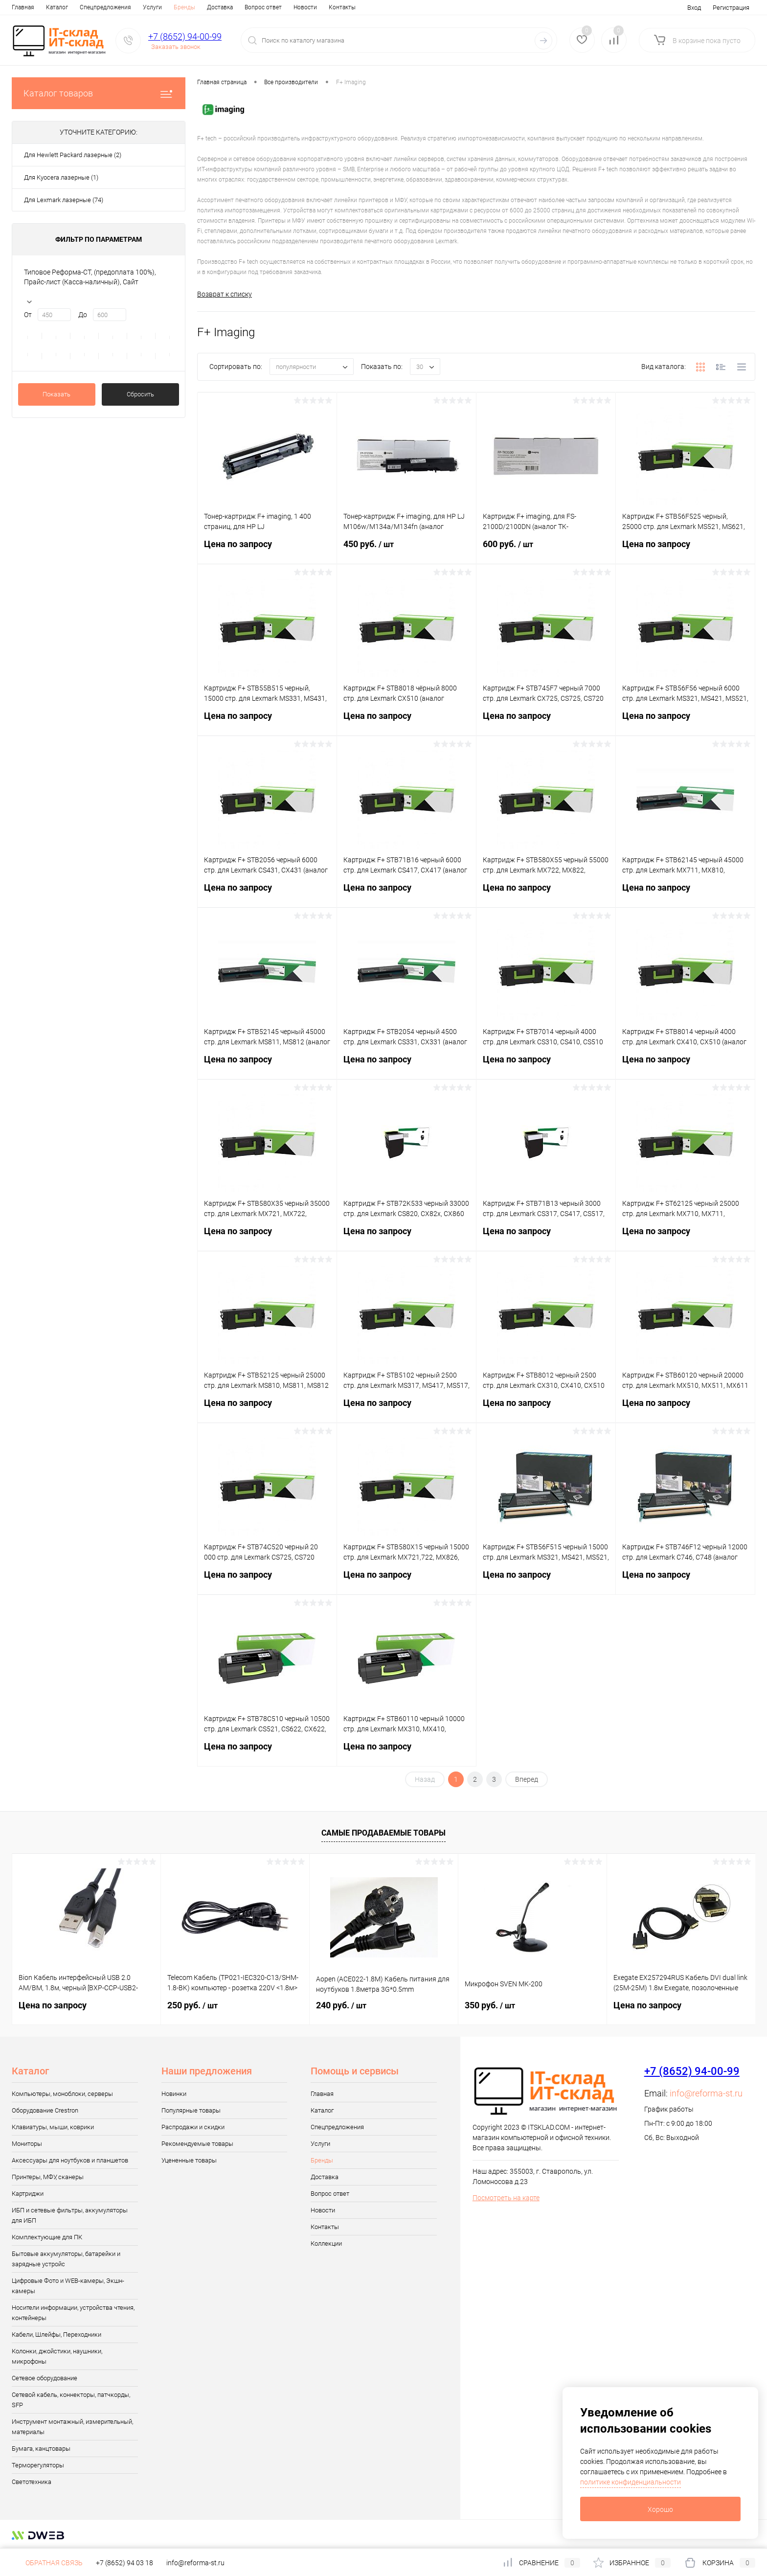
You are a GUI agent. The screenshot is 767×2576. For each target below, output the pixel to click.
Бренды (184, 7)
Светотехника (31, 2481)
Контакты (342, 7)
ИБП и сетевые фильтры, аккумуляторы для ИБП (70, 2215)
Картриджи (28, 2193)
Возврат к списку (224, 294)
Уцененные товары (189, 2160)
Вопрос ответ (263, 7)
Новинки (173, 2093)
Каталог (57, 7)
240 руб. (341, 2005)
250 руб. (192, 2005)
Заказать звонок (176, 46)
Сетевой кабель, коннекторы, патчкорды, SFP (71, 2400)
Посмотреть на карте (506, 2198)
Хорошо (660, 2509)
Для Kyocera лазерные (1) (61, 177)
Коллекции (326, 2243)
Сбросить (140, 394)
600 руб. (546, 550)
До (82, 315)
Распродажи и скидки (193, 2127)
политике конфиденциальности (630, 2482)
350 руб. (490, 2005)
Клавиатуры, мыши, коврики (53, 2127)
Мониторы (27, 2143)
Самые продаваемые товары (383, 1833)
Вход (694, 7)
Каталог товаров (98, 93)
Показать (56, 394)
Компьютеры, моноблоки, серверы (62, 2093)
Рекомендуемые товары (197, 2143)
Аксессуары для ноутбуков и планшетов (70, 2160)
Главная (23, 7)
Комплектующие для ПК (47, 2237)
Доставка (220, 7)
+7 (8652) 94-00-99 (185, 36)
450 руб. (406, 550)
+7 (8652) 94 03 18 (124, 2563)
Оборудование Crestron (45, 2110)
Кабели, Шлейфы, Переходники (56, 2334)
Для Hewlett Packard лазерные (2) (72, 155)
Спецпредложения (105, 7)
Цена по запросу (267, 550)
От (28, 315)
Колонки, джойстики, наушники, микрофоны (57, 2356)
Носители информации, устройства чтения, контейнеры (73, 2313)
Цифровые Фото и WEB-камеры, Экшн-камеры (68, 2286)
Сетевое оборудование (44, 2378)
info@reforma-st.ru (706, 2093)
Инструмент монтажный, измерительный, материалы (72, 2427)
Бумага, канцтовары (41, 2448)
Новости (305, 7)
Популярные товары (191, 2110)
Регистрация (731, 7)
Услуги (152, 7)
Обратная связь (47, 2563)
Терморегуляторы (38, 2465)
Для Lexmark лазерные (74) (63, 200)
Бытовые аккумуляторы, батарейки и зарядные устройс (66, 2259)
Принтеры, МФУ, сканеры (48, 2177)
